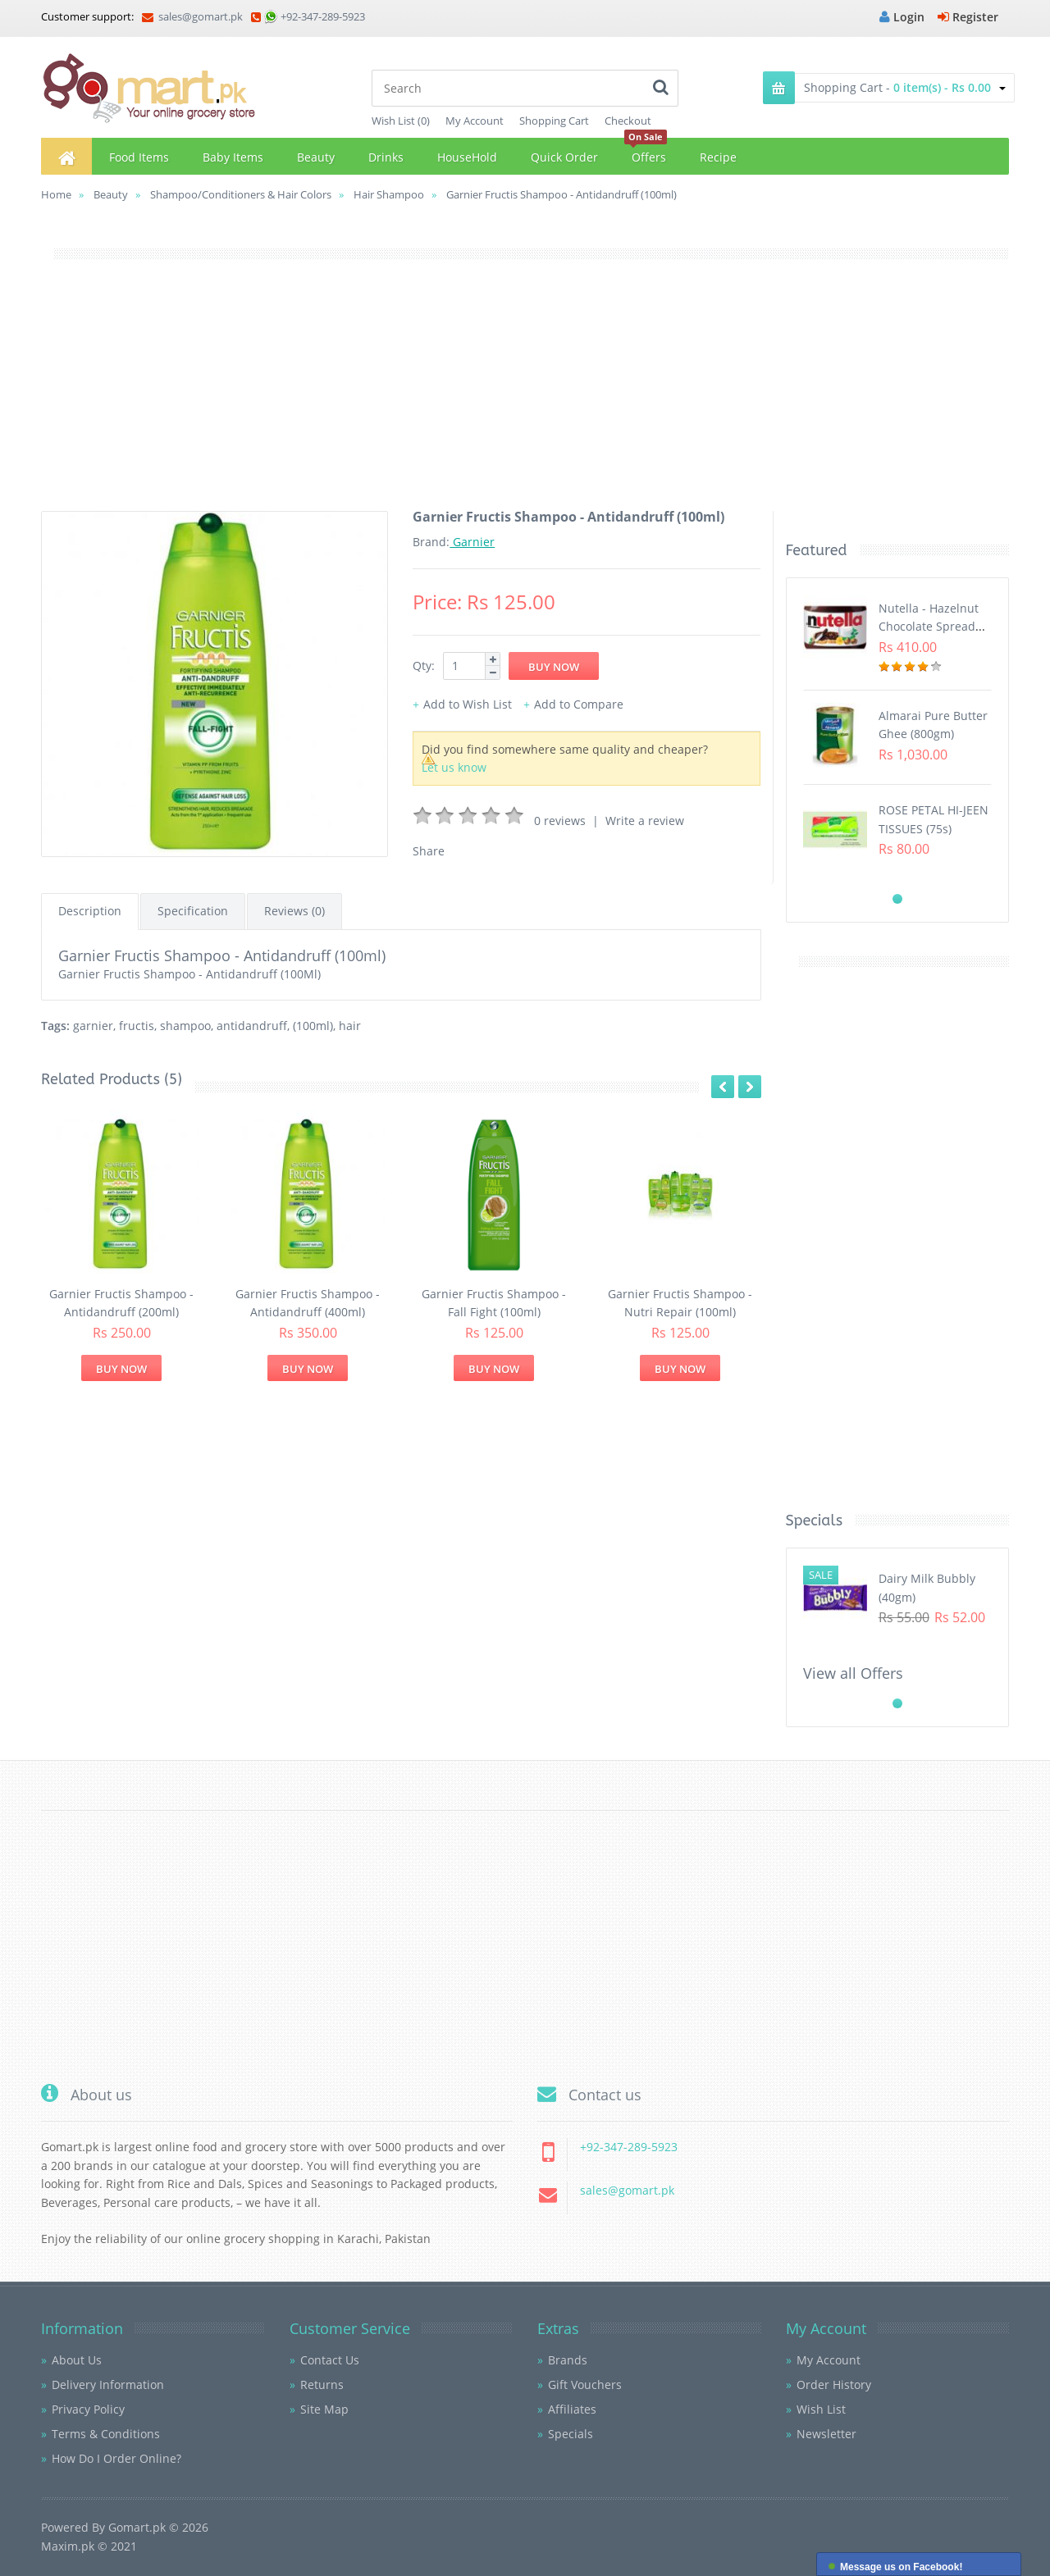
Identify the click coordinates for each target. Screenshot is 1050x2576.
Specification (193, 911)
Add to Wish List (467, 704)
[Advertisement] (525, 396)
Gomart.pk (137, 2527)
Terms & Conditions (106, 2434)
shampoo (185, 1025)
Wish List (821, 2409)
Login (901, 17)
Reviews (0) (294, 911)
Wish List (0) (401, 120)
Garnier (472, 541)
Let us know (454, 767)
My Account (474, 120)
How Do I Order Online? (116, 2458)
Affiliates (572, 2409)
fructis (136, 1025)
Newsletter (826, 2434)
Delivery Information (108, 2384)
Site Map (324, 2409)
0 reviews (560, 820)
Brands (567, 2360)
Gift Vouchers (585, 2384)
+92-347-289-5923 (323, 16)
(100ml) (313, 1025)
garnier (93, 1025)
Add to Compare (578, 704)
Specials (570, 2434)
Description (89, 911)
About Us (77, 2360)
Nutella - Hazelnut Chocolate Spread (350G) (929, 626)
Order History (834, 2384)
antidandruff (252, 1025)
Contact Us (329, 2360)
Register (968, 17)
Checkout (628, 120)
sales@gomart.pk (192, 16)
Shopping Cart (554, 120)
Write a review (644, 820)
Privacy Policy (88, 2409)
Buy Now (121, 1368)
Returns (322, 2384)
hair (350, 1025)
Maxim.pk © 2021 (89, 2546)
